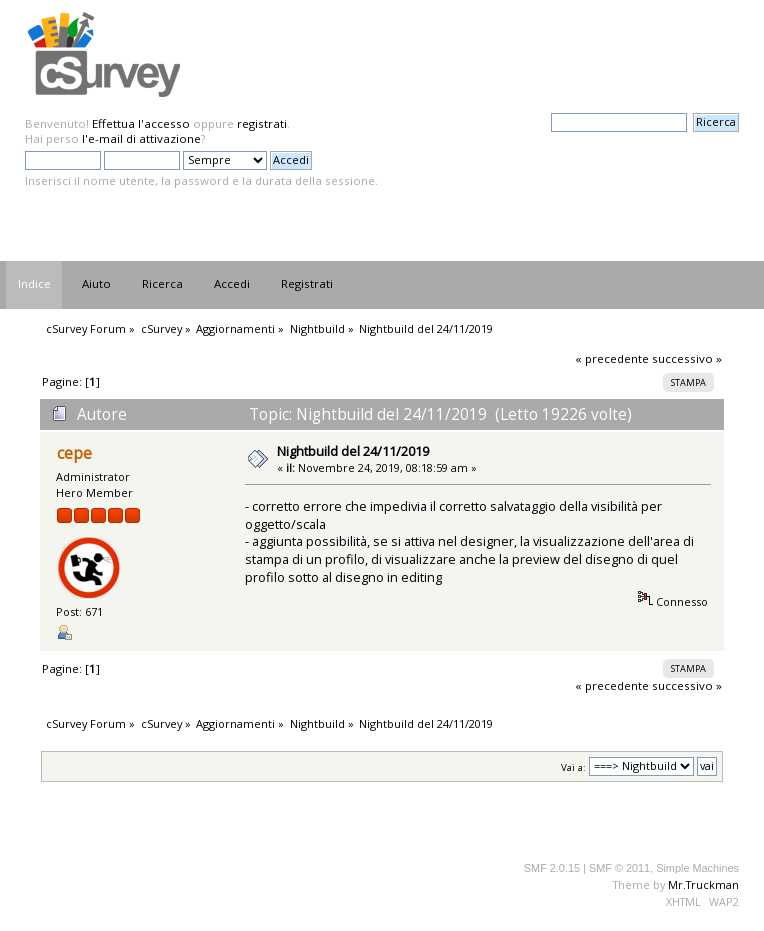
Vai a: (573, 766)
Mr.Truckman (703, 884)
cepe (74, 453)
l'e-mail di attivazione (141, 138)
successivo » (687, 358)
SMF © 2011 (619, 868)
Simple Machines (697, 868)
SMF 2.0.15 (552, 868)
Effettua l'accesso (141, 123)
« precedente (612, 358)
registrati (262, 123)
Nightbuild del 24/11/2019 (353, 451)
